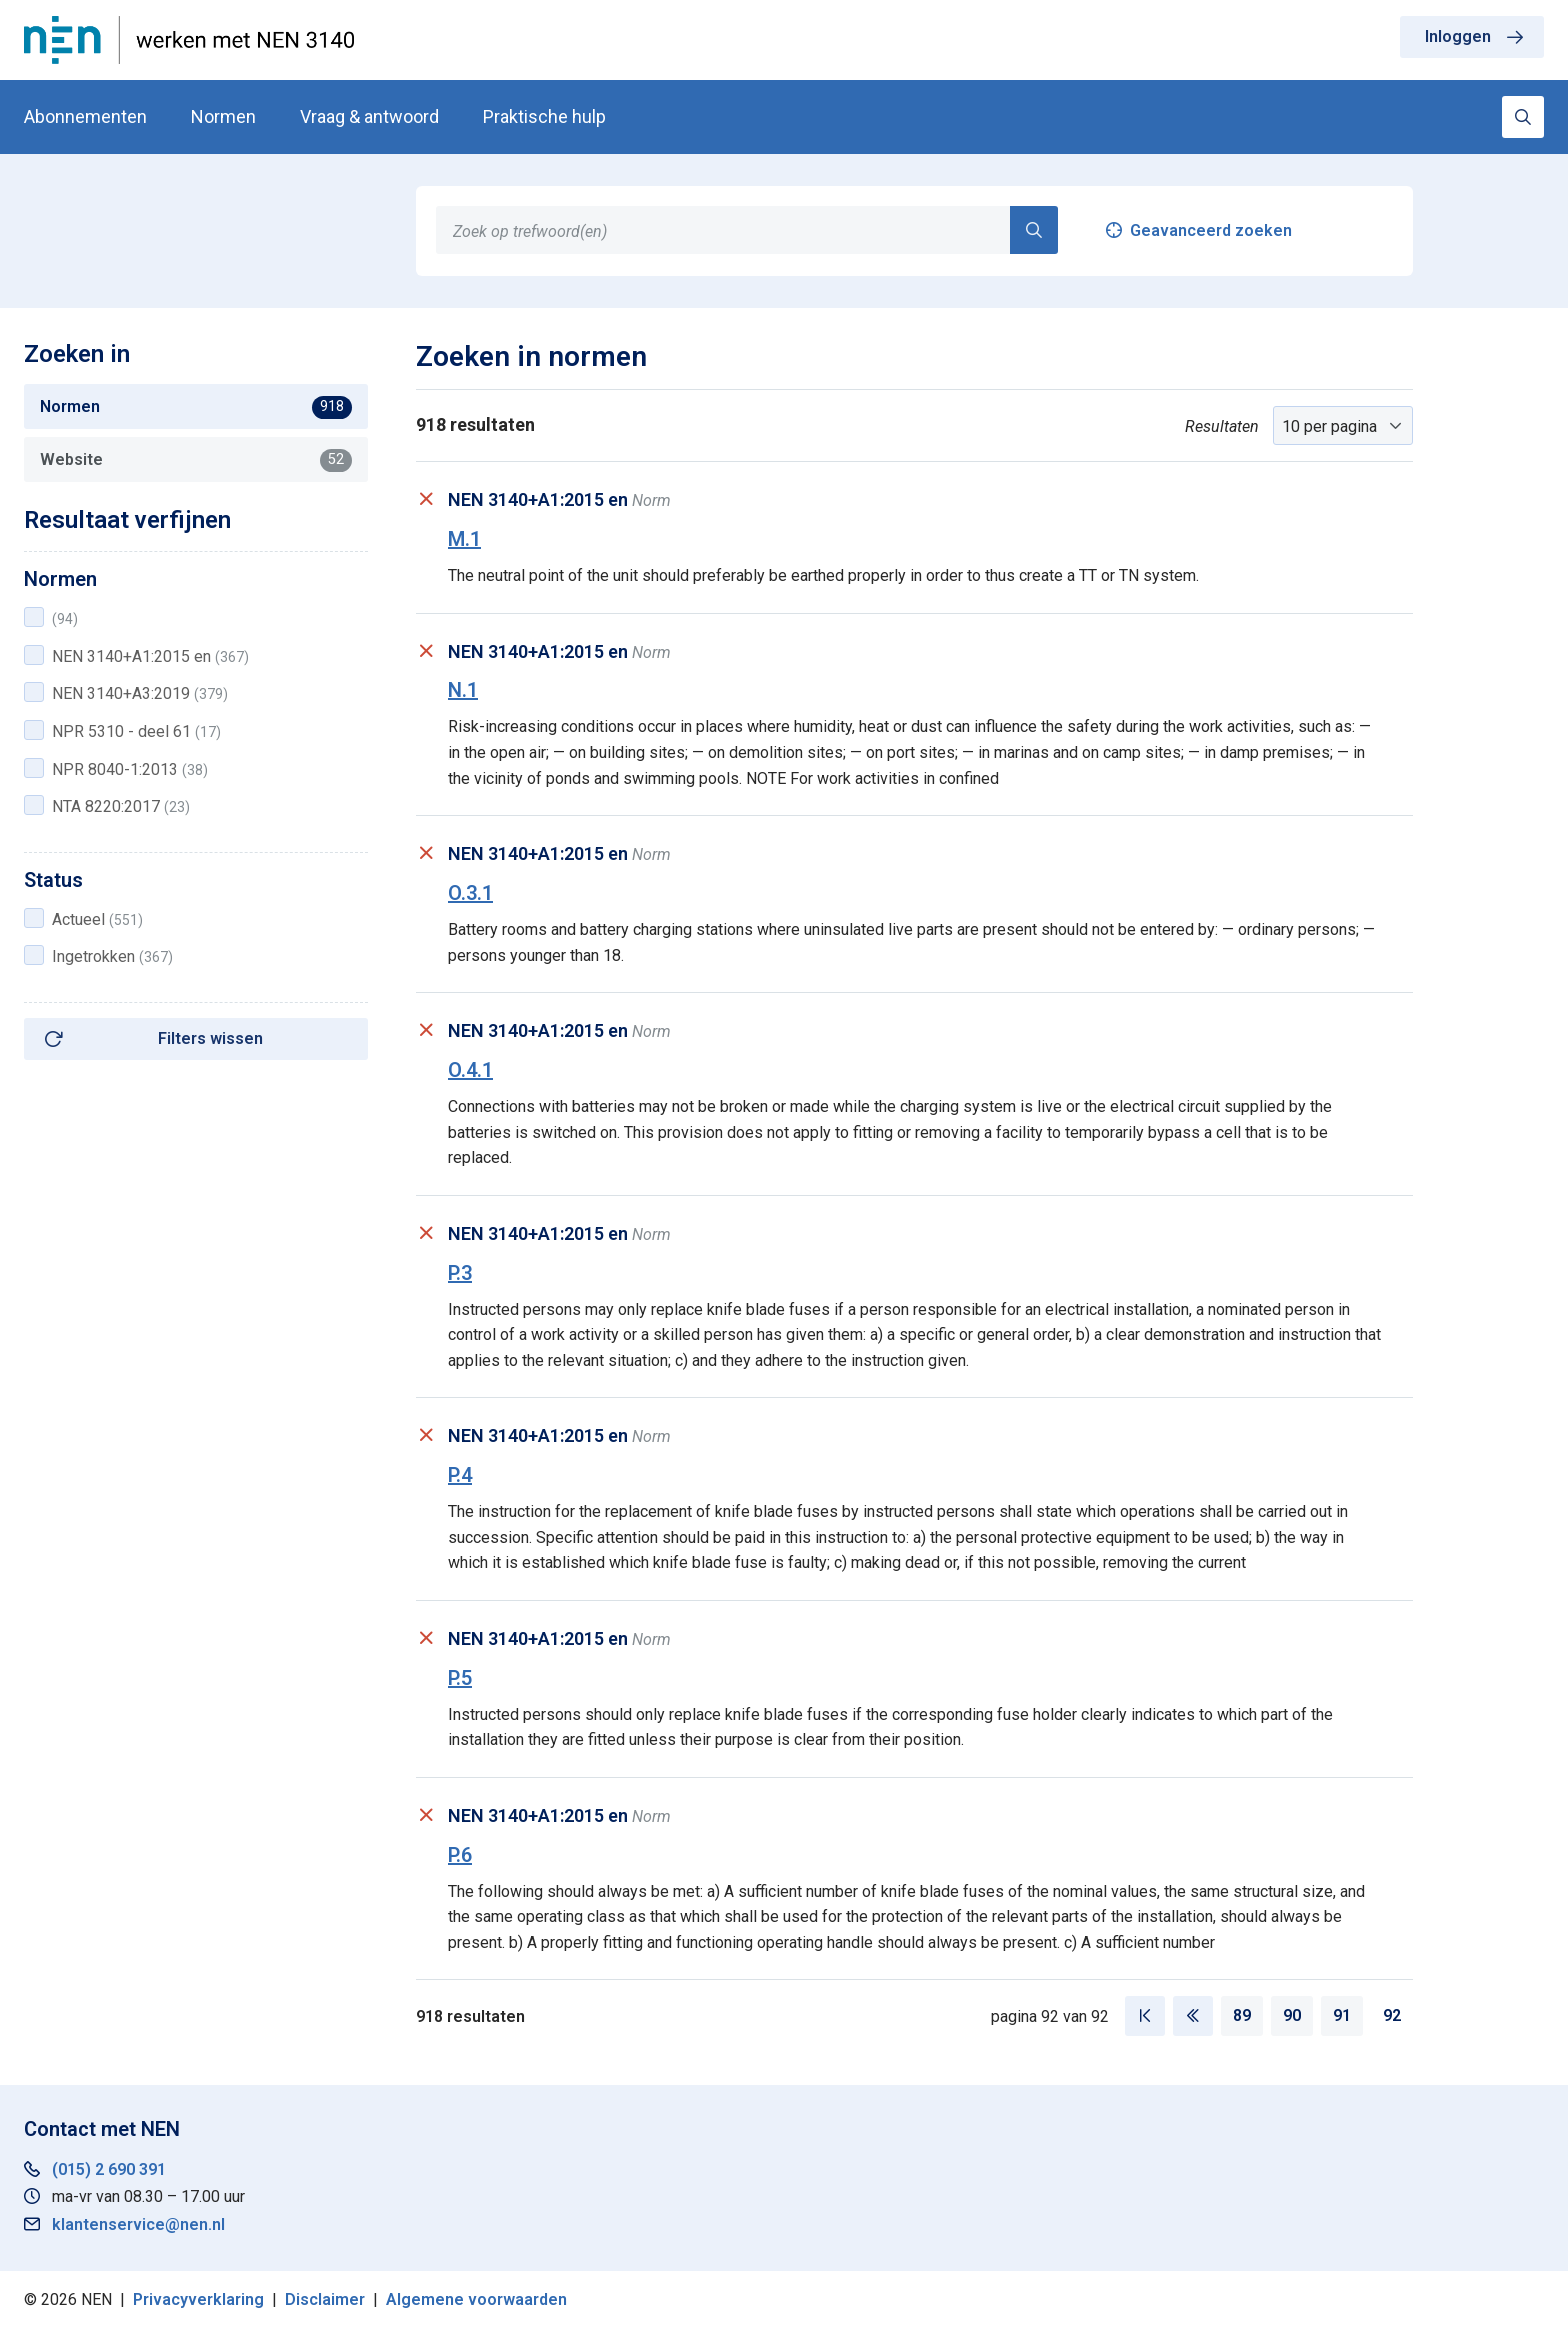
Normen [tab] (196, 407)
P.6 (460, 1855)
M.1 (464, 539)
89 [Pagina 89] (1242, 2015)
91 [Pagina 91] (1342, 2015)
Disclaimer (325, 2299)
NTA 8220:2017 (121, 806)
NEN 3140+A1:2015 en (150, 656)
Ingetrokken (112, 956)
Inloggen (1458, 36)
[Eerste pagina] (1145, 2016)
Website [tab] (196, 460)
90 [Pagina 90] (1292, 2015)
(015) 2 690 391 (109, 2169)
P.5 (460, 1678)
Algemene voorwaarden (476, 2299)
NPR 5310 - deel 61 (136, 731)
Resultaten (1222, 426)
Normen (223, 116)
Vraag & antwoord (369, 116)
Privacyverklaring (198, 2299)
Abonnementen (85, 116)
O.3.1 (470, 893)
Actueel (97, 919)
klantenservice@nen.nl (138, 2224)
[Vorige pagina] (1193, 2016)
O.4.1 (470, 1070)
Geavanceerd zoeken (1211, 230)
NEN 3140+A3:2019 (140, 693)
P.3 (460, 1273)
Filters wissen (210, 1038)
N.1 (463, 690)
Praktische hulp (544, 116)
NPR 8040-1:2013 (130, 769)
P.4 (460, 1475)
